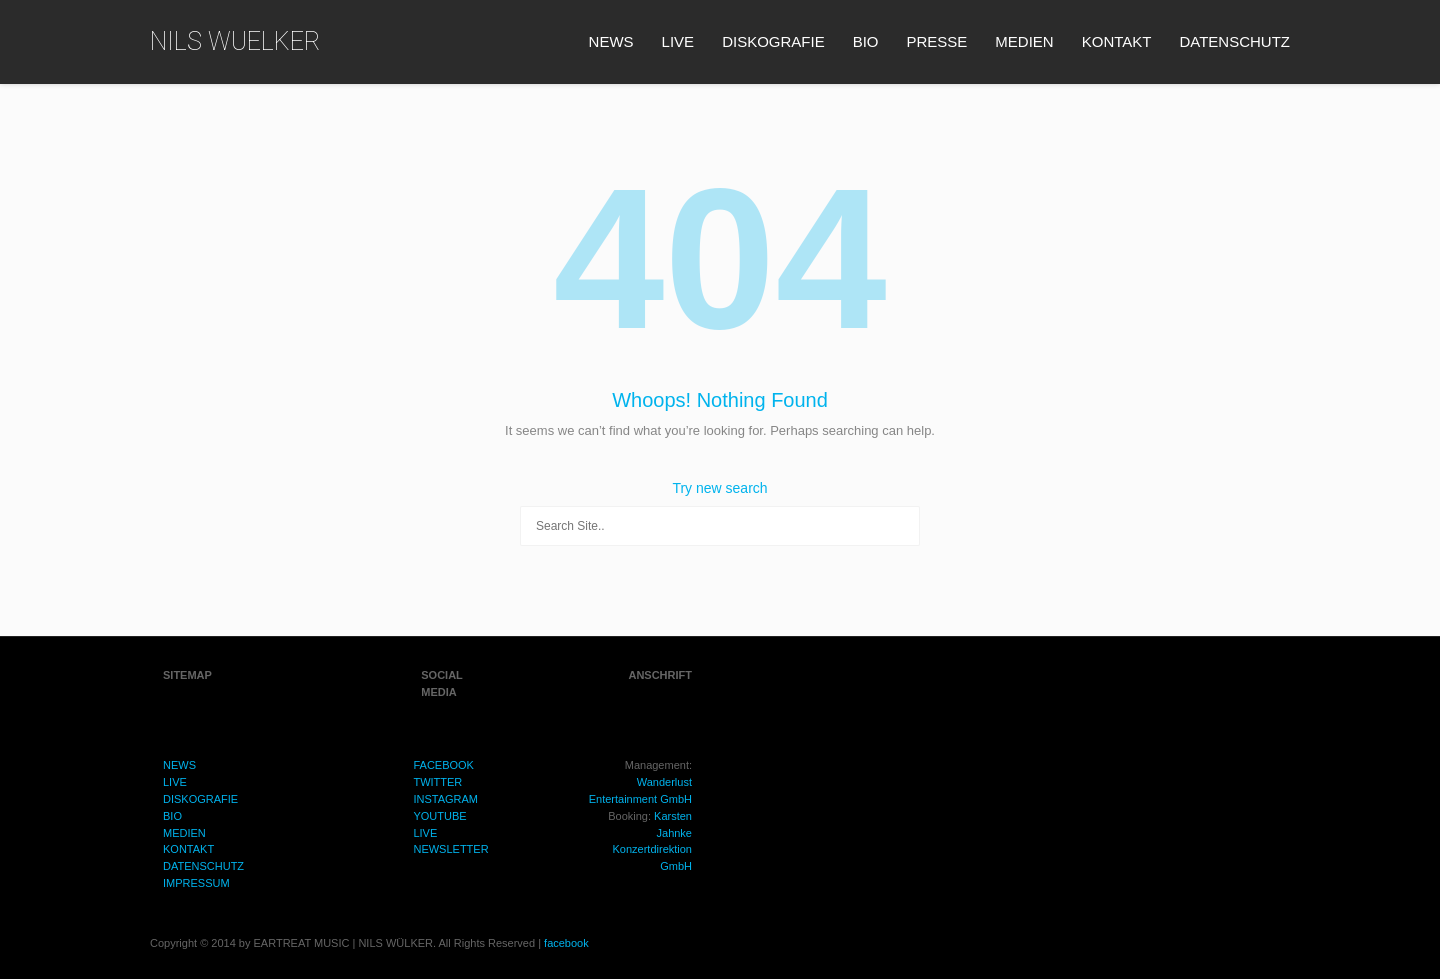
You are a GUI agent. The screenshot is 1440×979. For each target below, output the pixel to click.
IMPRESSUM (196, 883)
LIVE (678, 41)
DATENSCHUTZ (1234, 41)
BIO (866, 41)
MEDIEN (1024, 41)
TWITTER (437, 782)
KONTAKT (1117, 41)
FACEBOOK (443, 765)
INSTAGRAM (445, 799)
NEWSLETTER (450, 849)
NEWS (611, 41)
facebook (566, 943)
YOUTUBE (439, 816)
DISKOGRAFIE (773, 41)
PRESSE (937, 41)
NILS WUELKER (235, 41)
